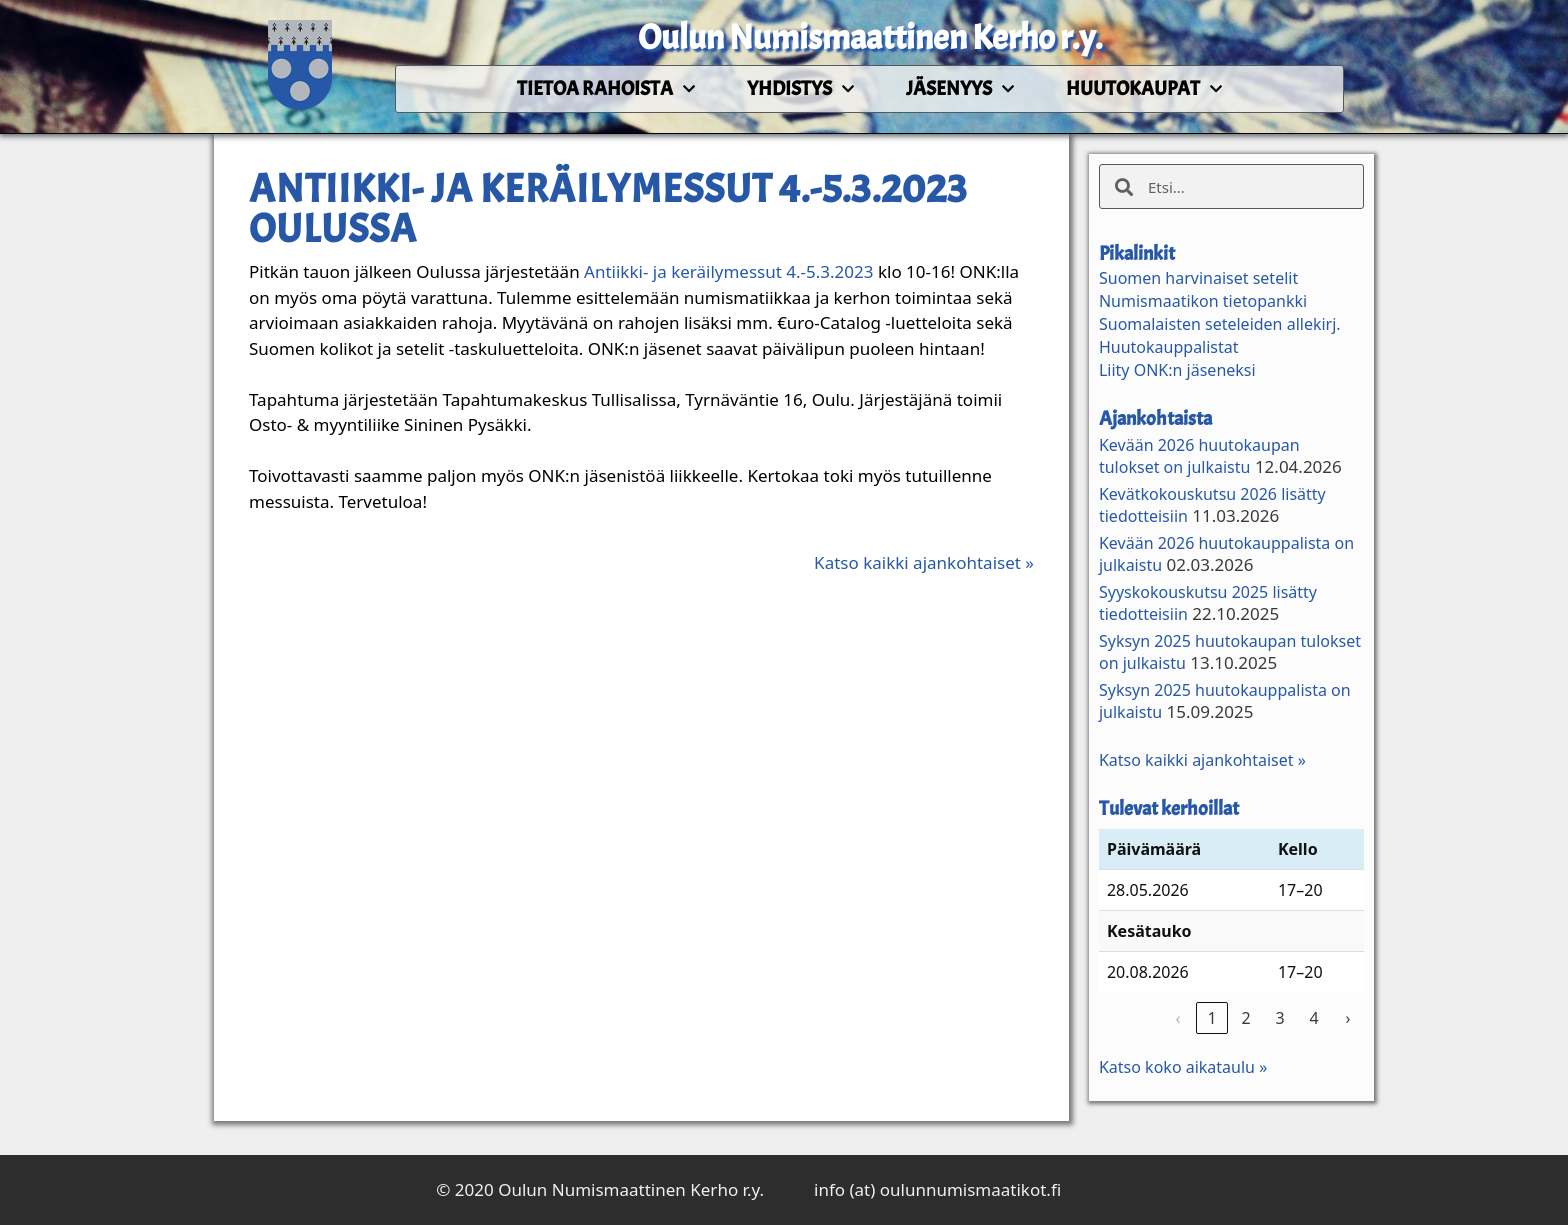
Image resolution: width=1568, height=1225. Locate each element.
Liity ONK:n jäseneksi (1177, 370)
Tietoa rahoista (606, 89)
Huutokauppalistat (1169, 347)
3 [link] (1279, 1018)
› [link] (1347, 1018)
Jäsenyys (960, 89)
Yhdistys (800, 89)
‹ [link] (1177, 1018)
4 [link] (1313, 1018)
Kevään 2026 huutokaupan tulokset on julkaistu (1199, 456)
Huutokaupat (1144, 89)
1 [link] (1211, 1018)
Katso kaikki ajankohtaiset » (924, 562)
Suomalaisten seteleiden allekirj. (1220, 324)
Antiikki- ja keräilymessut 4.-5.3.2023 (728, 271)
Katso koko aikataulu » (1183, 1067)
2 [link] (1245, 1018)
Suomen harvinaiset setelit (1198, 278)
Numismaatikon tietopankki (1203, 301)
